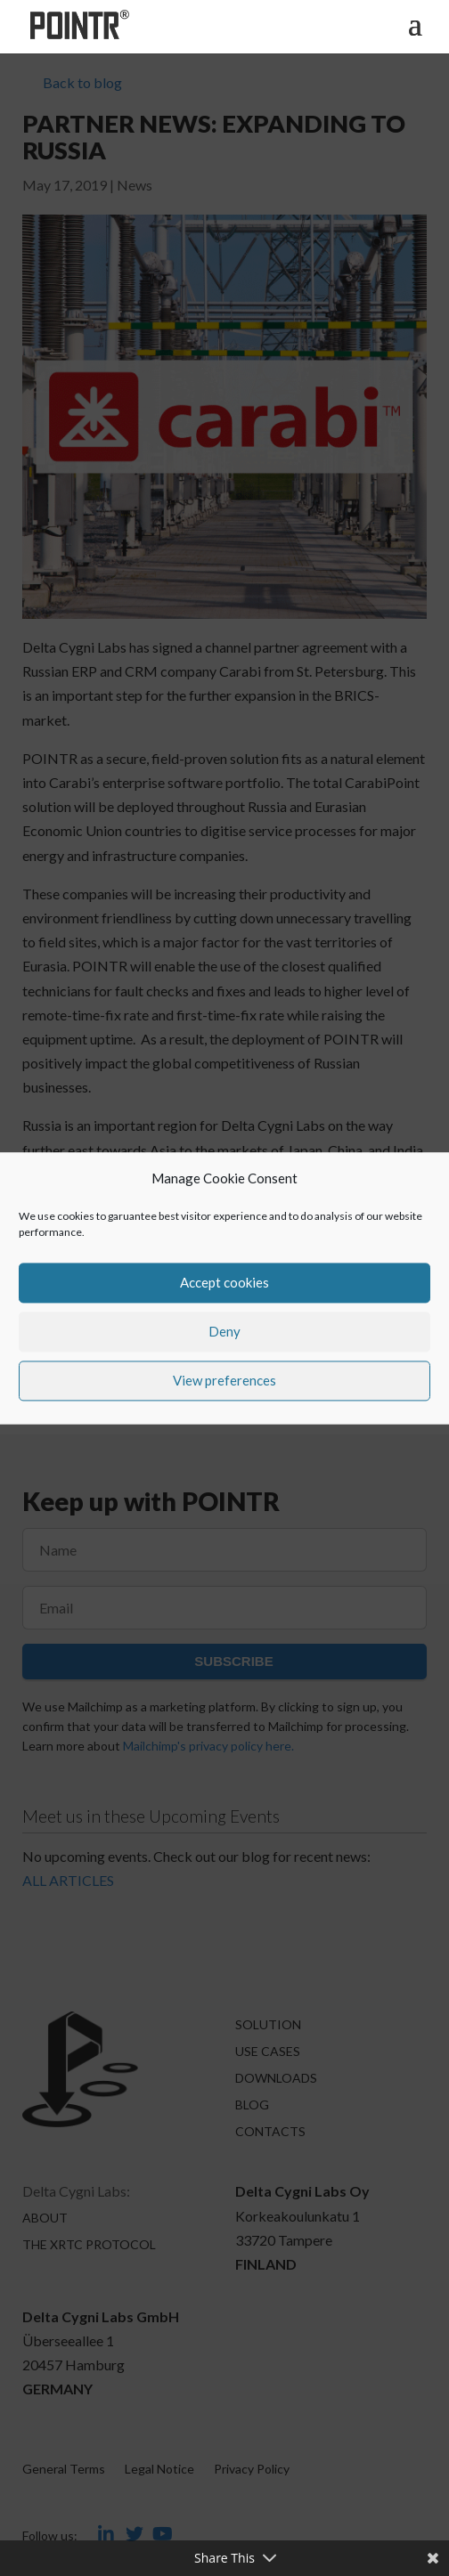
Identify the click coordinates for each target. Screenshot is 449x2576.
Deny (224, 1332)
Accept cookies (224, 1283)
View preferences (224, 1381)
